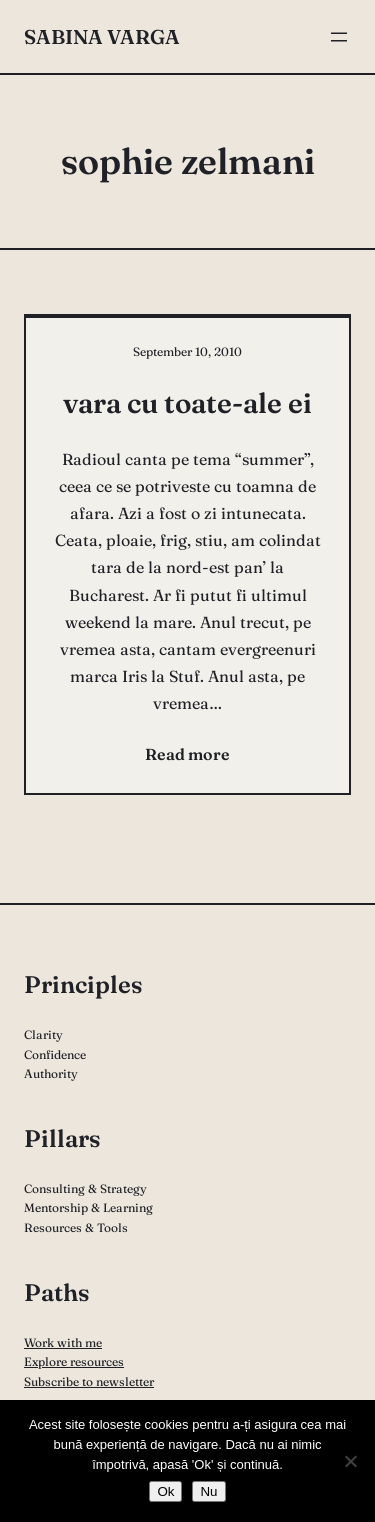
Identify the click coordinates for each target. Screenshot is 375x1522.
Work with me (63, 1342)
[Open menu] (339, 37)
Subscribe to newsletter (89, 1381)
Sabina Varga (102, 36)
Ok (165, 1491)
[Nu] (350, 1461)
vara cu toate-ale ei (187, 403)
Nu (208, 1491)
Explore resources (74, 1361)
